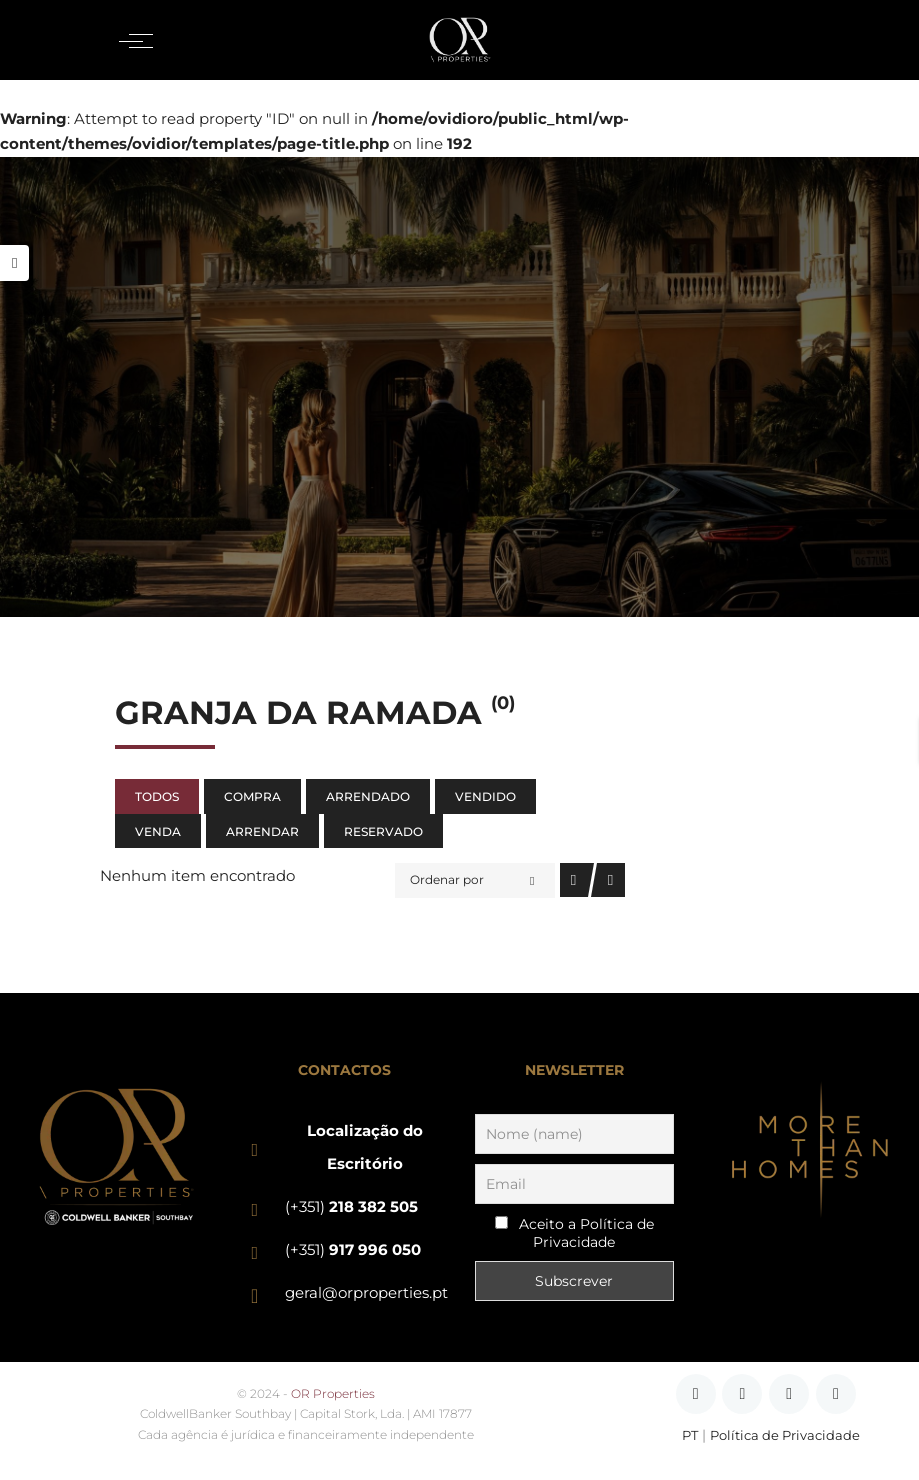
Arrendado (368, 796)
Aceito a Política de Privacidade (586, 1233)
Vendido (485, 796)
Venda (158, 831)
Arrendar (262, 831)
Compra (252, 796)
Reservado (383, 831)
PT (690, 1435)
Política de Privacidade (785, 1435)
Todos (157, 796)
